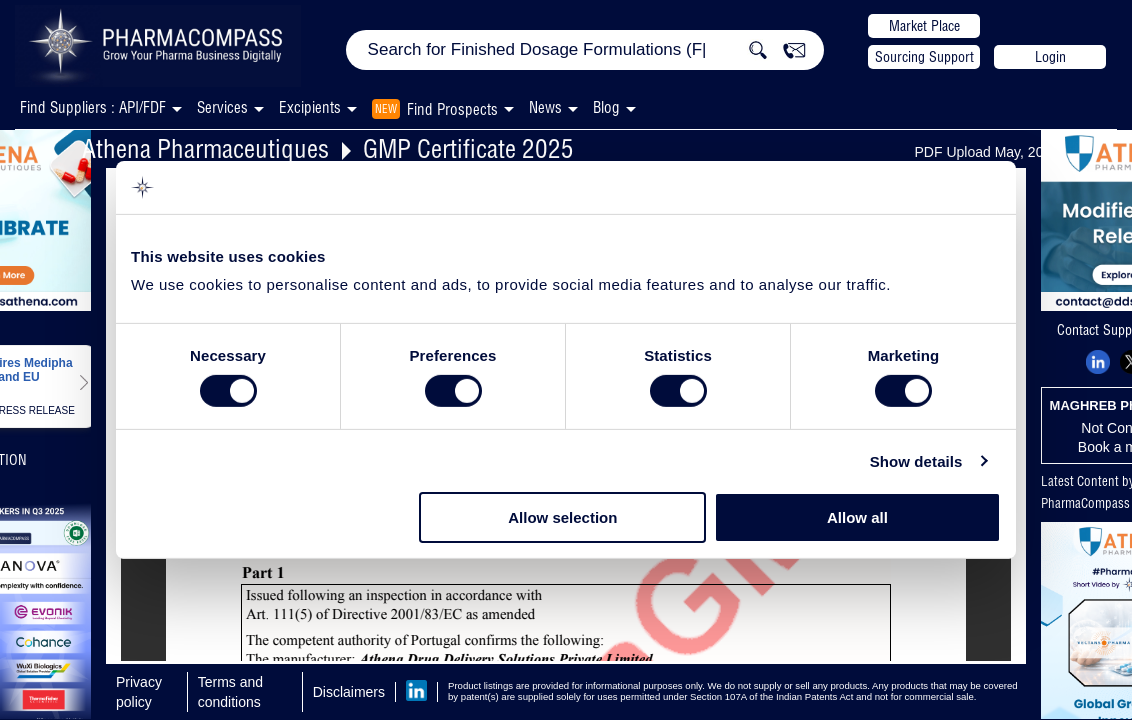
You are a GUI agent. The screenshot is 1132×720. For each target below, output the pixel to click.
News (545, 107)
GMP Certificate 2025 (468, 148)
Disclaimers (349, 692)
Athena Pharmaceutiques (205, 148)
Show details (916, 461)
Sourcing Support (924, 57)
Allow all (857, 517)
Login (1050, 57)
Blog (606, 107)
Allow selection (562, 517)
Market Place (924, 26)
